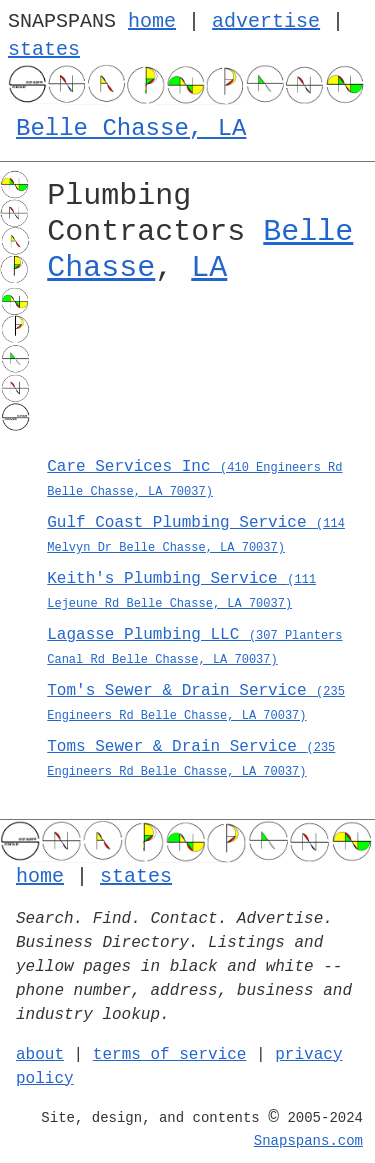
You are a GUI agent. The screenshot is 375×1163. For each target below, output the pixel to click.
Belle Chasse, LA (131, 128)
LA (209, 268)
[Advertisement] (203, 376)
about (40, 1055)
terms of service (170, 1055)
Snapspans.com (308, 1141)
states (44, 49)
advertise (266, 21)
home (152, 21)
